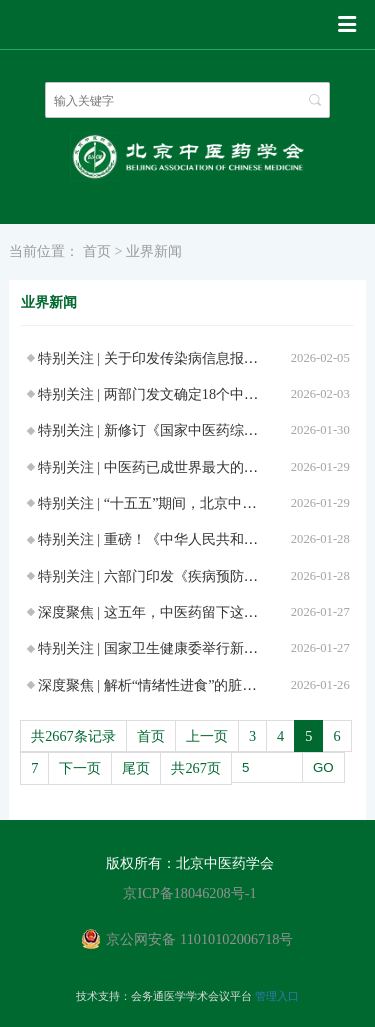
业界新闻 (154, 251)
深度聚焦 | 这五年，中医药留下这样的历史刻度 (183, 612)
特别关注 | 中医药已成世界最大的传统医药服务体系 (197, 467)
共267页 (195, 768)
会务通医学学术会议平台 (191, 996)
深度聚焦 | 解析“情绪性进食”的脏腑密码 (161, 685)
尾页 (136, 768)
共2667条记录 (73, 736)
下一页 (80, 768)
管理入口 (277, 996)
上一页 (207, 736)
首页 (97, 251)
